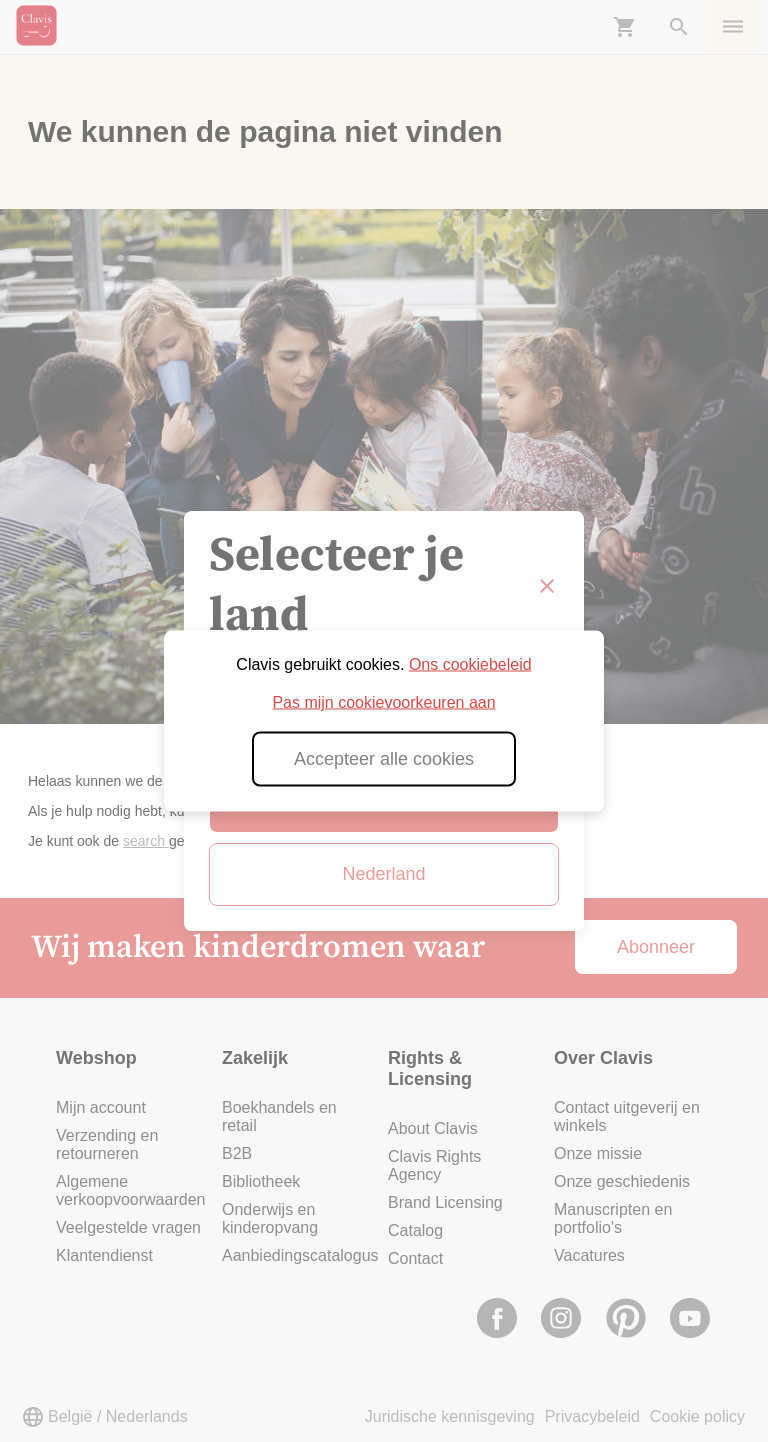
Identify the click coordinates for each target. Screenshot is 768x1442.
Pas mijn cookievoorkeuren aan (383, 702)
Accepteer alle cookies (384, 759)
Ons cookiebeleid (470, 664)
